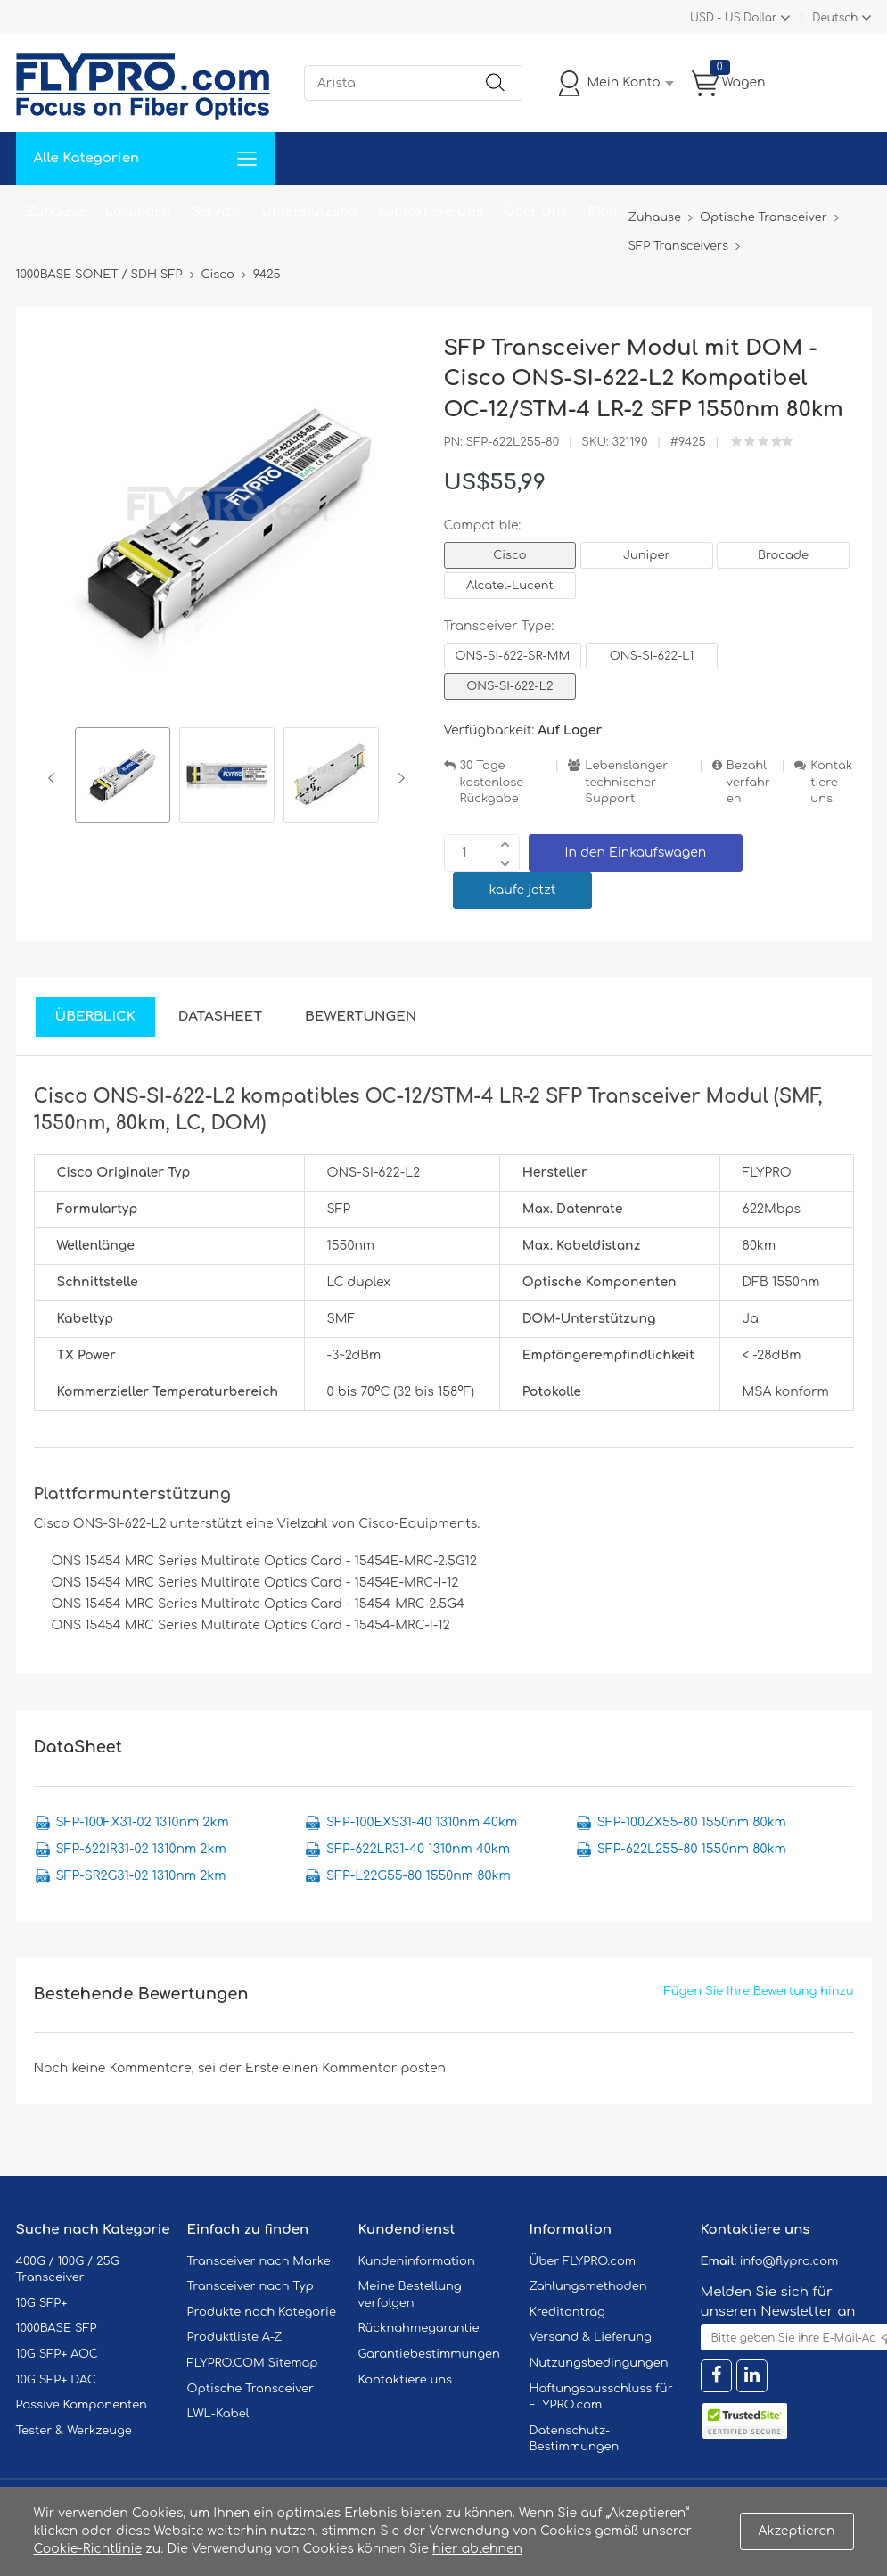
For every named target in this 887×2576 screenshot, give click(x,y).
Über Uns (535, 211)
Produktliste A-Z (235, 2337)
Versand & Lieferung (591, 2337)
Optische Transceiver (251, 2389)
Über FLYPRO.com (583, 2261)
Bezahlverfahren (748, 782)
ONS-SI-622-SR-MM (513, 656)
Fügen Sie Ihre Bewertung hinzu (759, 1991)
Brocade (783, 555)
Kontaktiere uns (831, 782)
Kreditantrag (567, 2312)
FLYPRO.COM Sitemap (252, 2363)
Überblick (95, 1016)
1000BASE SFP (56, 2328)
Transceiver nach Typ (250, 2286)
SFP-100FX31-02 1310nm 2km (142, 1822)
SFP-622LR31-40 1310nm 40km (418, 1849)
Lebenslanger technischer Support (626, 782)
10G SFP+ (42, 2303)
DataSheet (220, 1016)
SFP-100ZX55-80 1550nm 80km (691, 1822)
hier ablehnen (477, 2548)
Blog (603, 211)
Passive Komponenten (81, 2405)
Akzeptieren (797, 2531)
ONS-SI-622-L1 (652, 656)
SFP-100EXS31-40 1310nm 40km (421, 1822)
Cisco (509, 555)
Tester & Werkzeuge (74, 2430)
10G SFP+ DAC (56, 2380)
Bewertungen (360, 1016)
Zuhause (56, 211)
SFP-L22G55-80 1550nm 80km (418, 1876)
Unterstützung (309, 211)
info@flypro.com (789, 2261)
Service (216, 211)
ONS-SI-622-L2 (509, 686)
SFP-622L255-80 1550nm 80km (691, 1849)
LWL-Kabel (218, 2414)
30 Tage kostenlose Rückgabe (492, 782)
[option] (122, 777)
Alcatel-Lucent (510, 585)
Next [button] (398, 778)
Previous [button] (55, 778)
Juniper (646, 555)
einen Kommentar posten (364, 2068)
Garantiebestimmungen (429, 2354)
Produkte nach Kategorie (261, 2312)
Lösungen (137, 211)
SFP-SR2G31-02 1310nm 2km (141, 1876)
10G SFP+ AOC (57, 2354)
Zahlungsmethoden (588, 2286)
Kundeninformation (416, 2261)
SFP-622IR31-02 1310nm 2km (141, 1849)
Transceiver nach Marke (259, 2261)
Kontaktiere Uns (430, 211)
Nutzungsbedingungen (599, 2363)
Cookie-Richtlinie (88, 2548)
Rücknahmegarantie (419, 2328)
